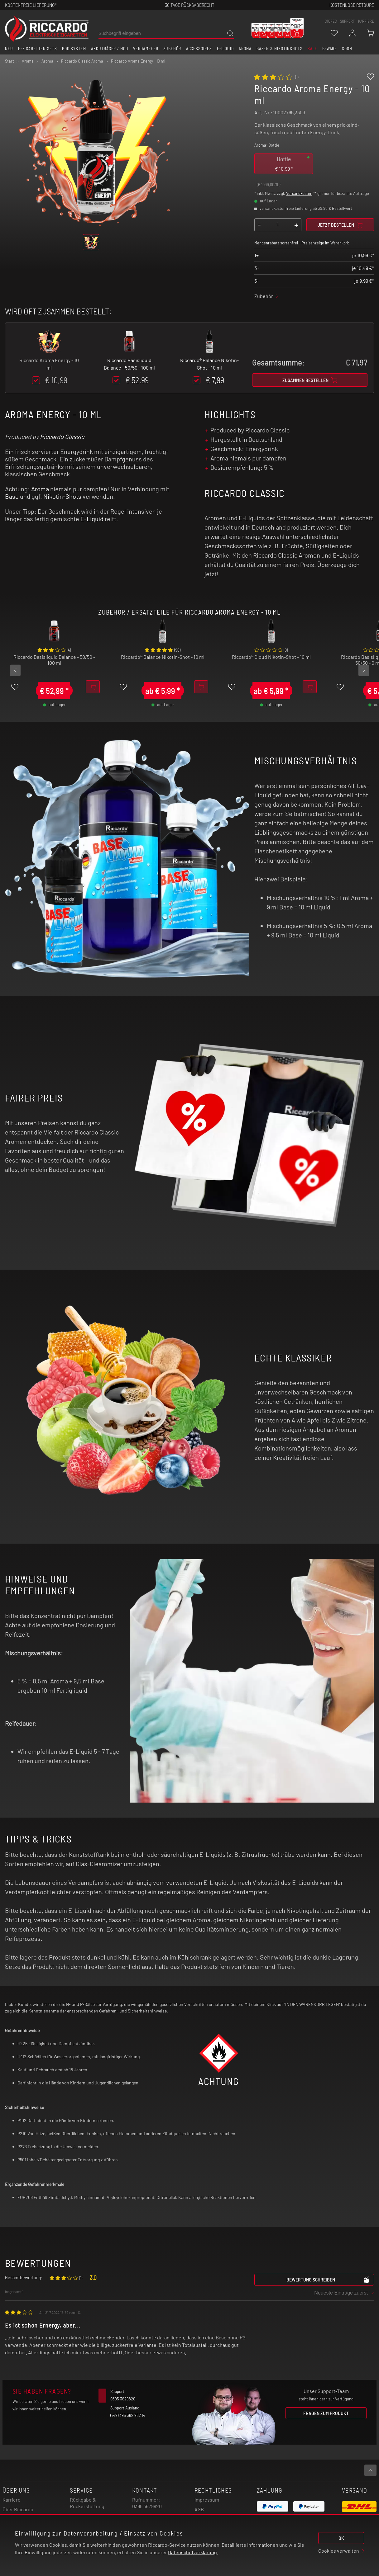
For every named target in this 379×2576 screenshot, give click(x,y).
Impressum (206, 2500)
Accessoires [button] (199, 48)
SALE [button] (312, 48)
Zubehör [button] (172, 48)
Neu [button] (9, 48)
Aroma (40, 489)
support (347, 21)
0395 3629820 (147, 2506)
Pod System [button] (74, 48)
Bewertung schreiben (328, 2279)
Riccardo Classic (62, 436)
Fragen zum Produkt (326, 2413)
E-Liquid (91, 518)
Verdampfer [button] (145, 48)
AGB (199, 2509)
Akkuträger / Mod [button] (109, 48)
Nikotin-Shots (62, 496)
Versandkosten (299, 193)
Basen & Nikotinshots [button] (280, 48)
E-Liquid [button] (225, 48)
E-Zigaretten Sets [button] (37, 48)
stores (331, 21)
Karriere (366, 21)
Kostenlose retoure (351, 5)
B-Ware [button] (329, 48)
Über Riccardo (17, 2509)
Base (12, 496)
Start (9, 61)
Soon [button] (347, 48)
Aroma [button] (245, 48)
